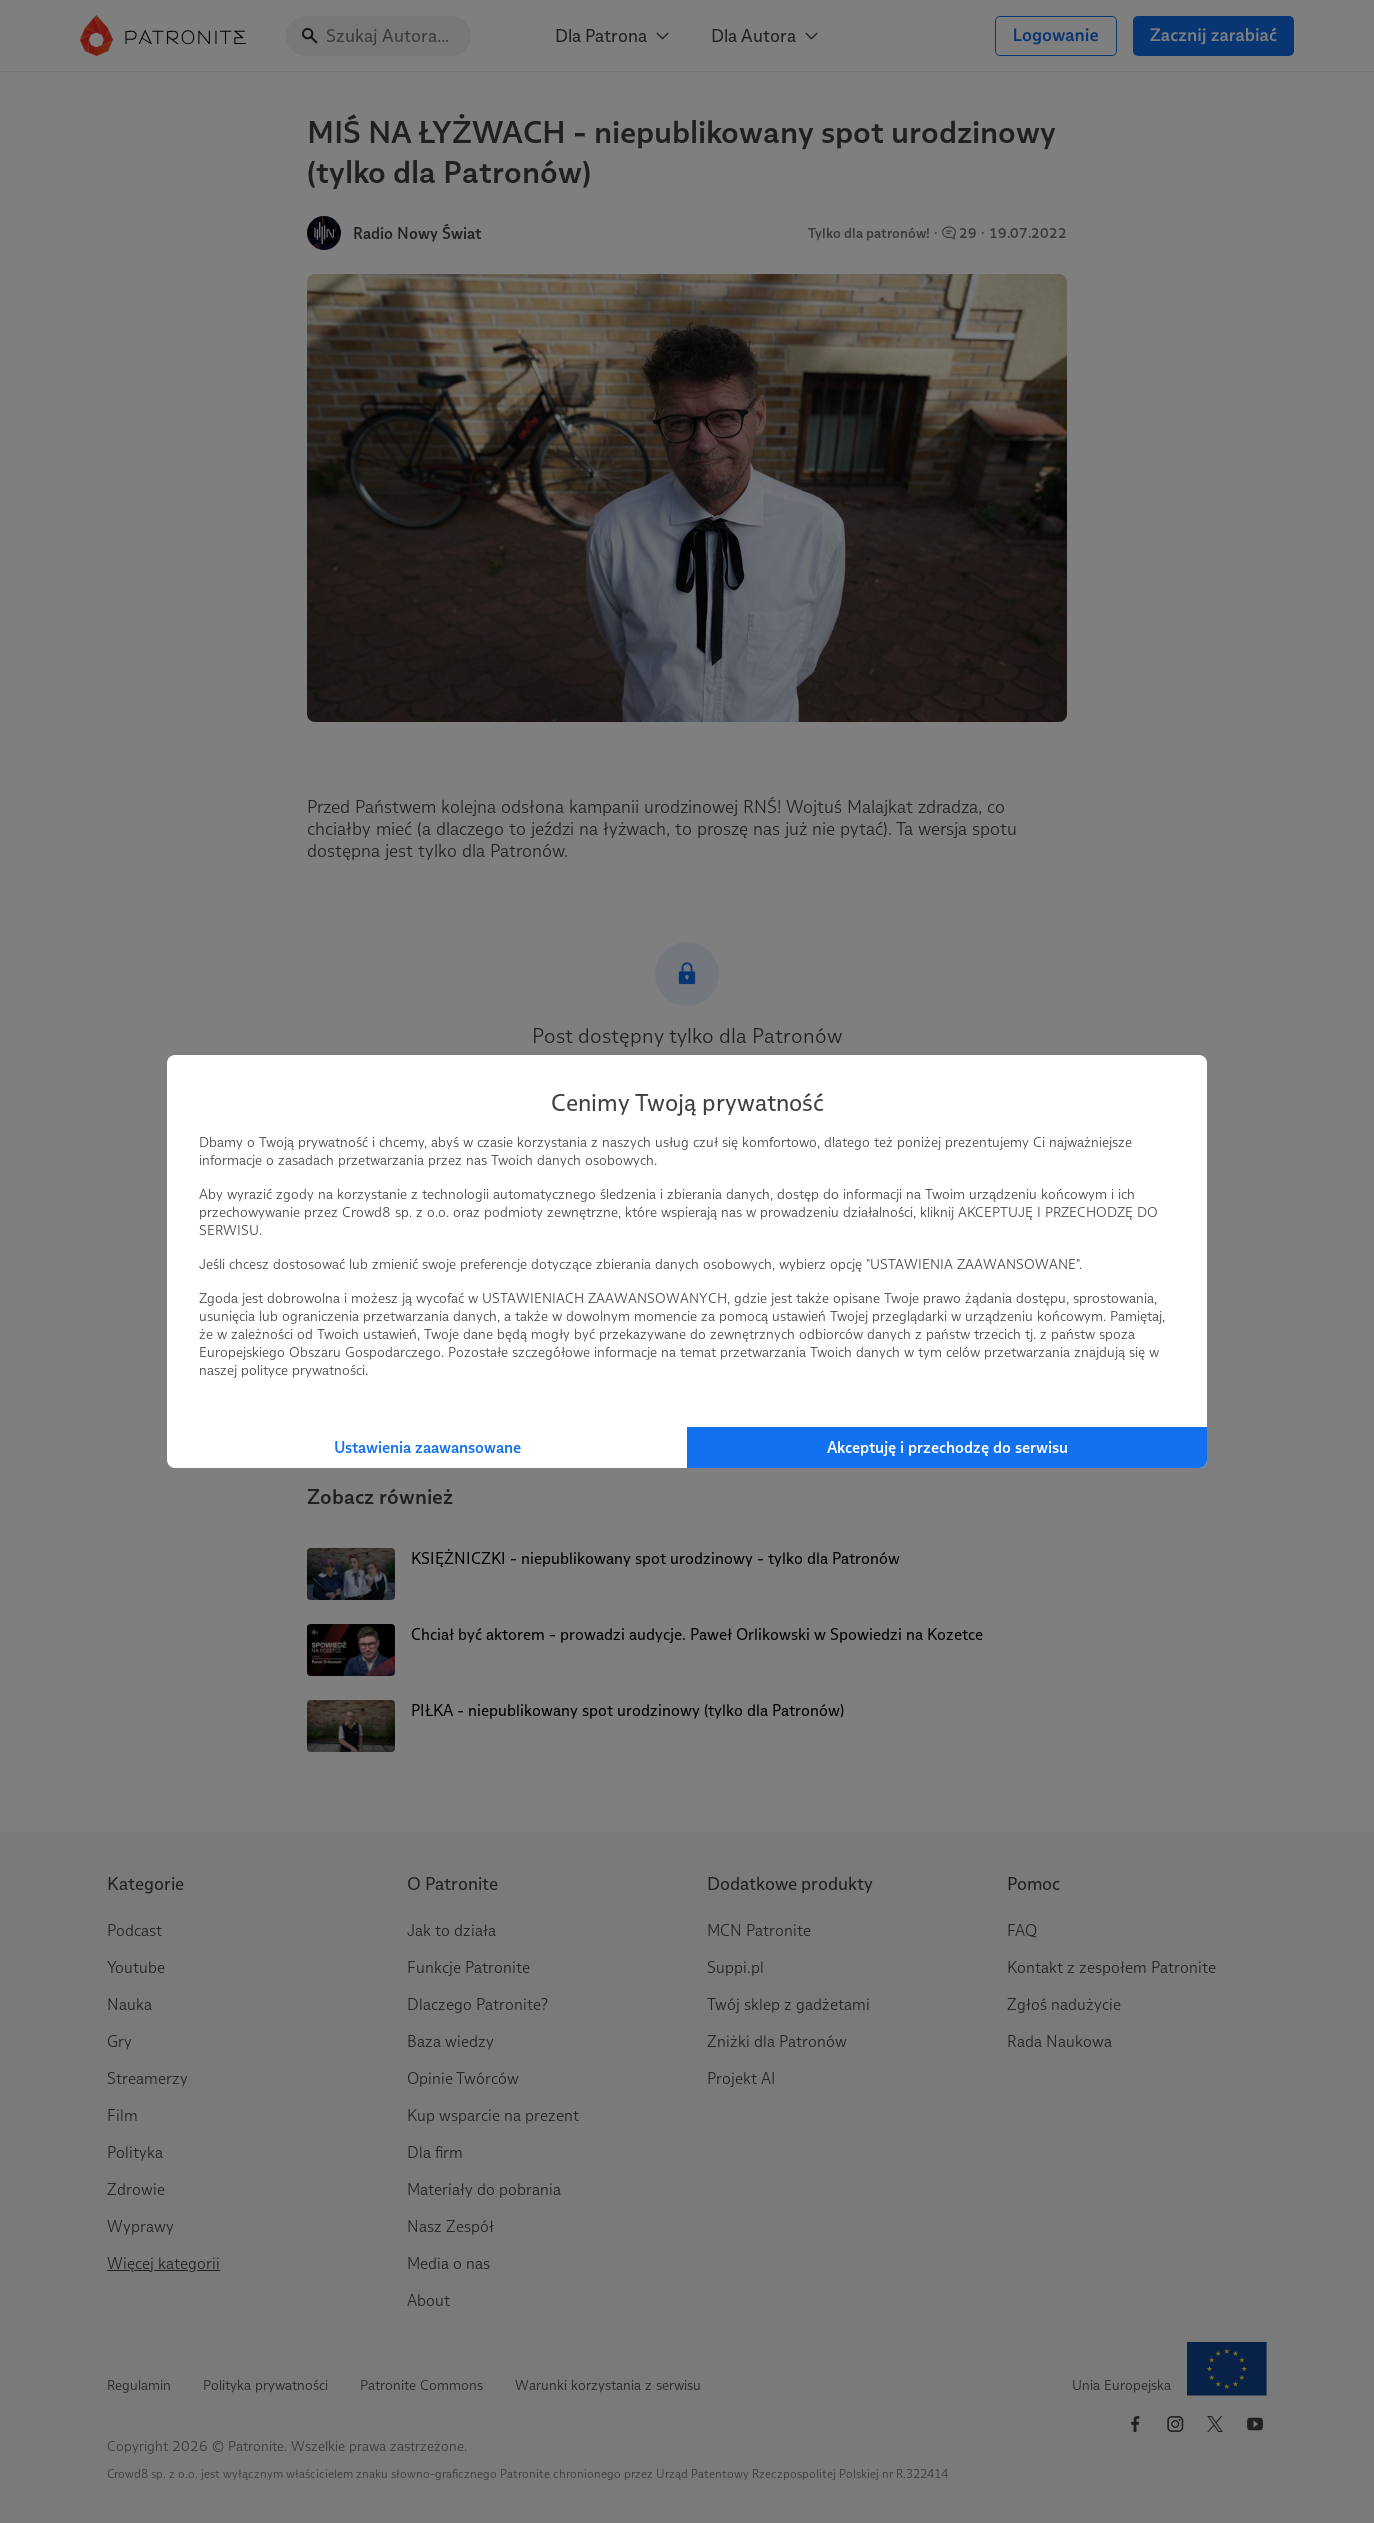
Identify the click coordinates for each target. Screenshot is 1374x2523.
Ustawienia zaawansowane (427, 1447)
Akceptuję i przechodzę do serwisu (947, 1447)
